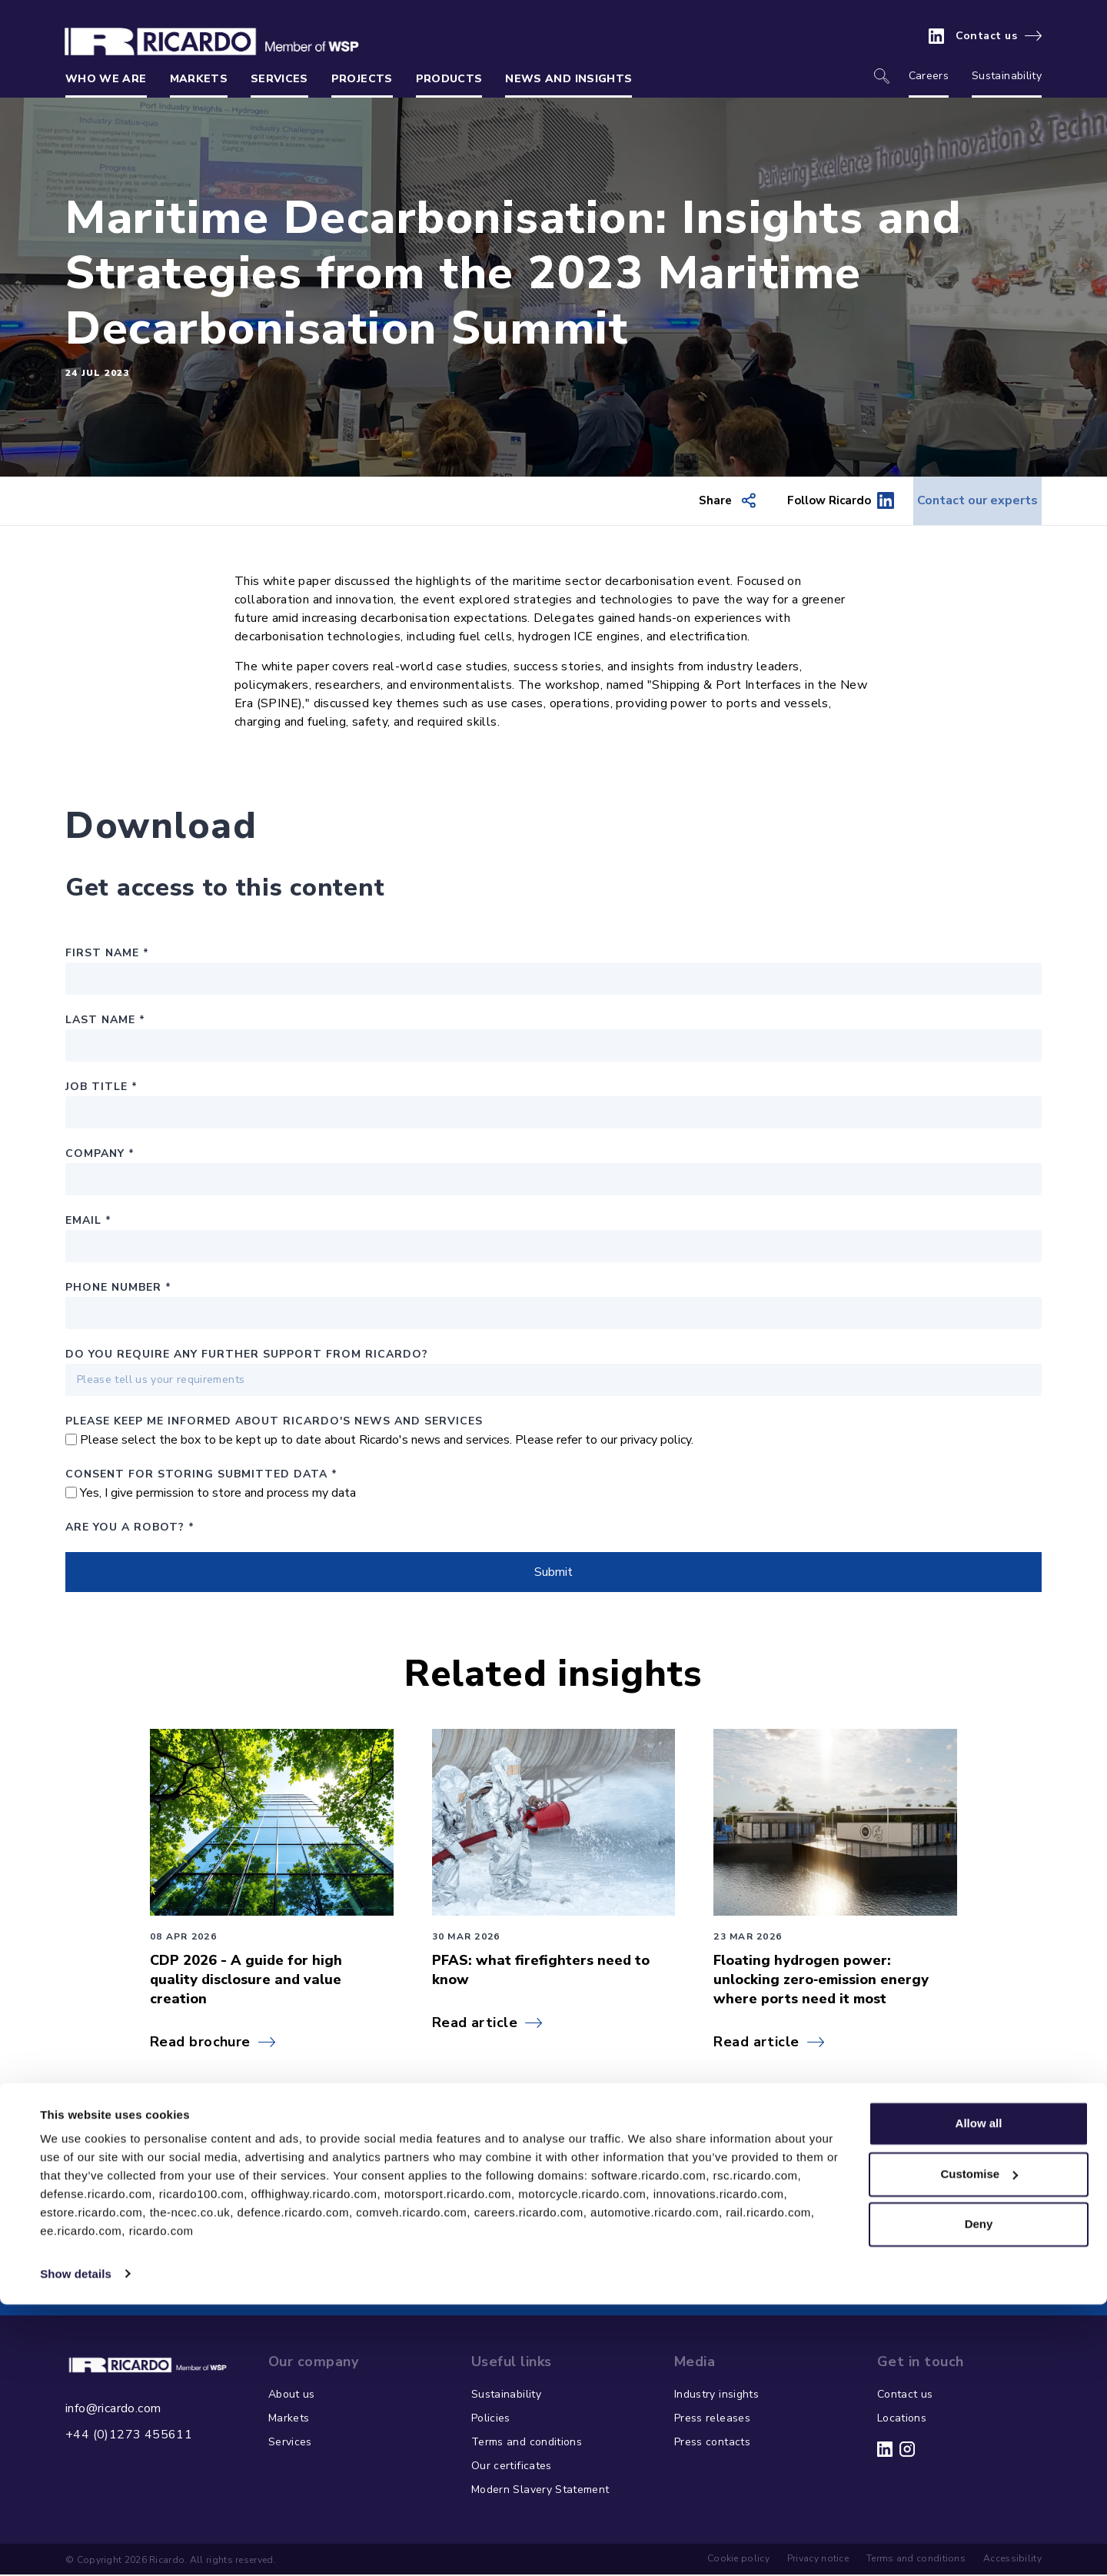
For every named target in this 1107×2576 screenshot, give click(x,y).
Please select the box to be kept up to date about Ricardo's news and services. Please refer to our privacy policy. (386, 1441)
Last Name (105, 1021)
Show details (75, 2545)
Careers (929, 75)
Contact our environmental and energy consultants (541, 2260)
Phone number (118, 1289)
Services (279, 78)
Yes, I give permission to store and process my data (218, 1494)
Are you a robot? (129, 1528)
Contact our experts (962, 501)
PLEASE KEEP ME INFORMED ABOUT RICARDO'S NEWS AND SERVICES (274, 1422)
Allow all (979, 2395)
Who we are (106, 78)
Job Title (101, 1088)
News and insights (568, 78)
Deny (979, 2496)
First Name (107, 954)
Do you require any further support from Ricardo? (246, 1355)
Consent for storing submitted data (201, 1475)
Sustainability (1007, 75)
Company (100, 1155)
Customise (979, 2445)
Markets (199, 78)
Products (449, 78)
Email (88, 1222)
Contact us (987, 36)
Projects (362, 78)
